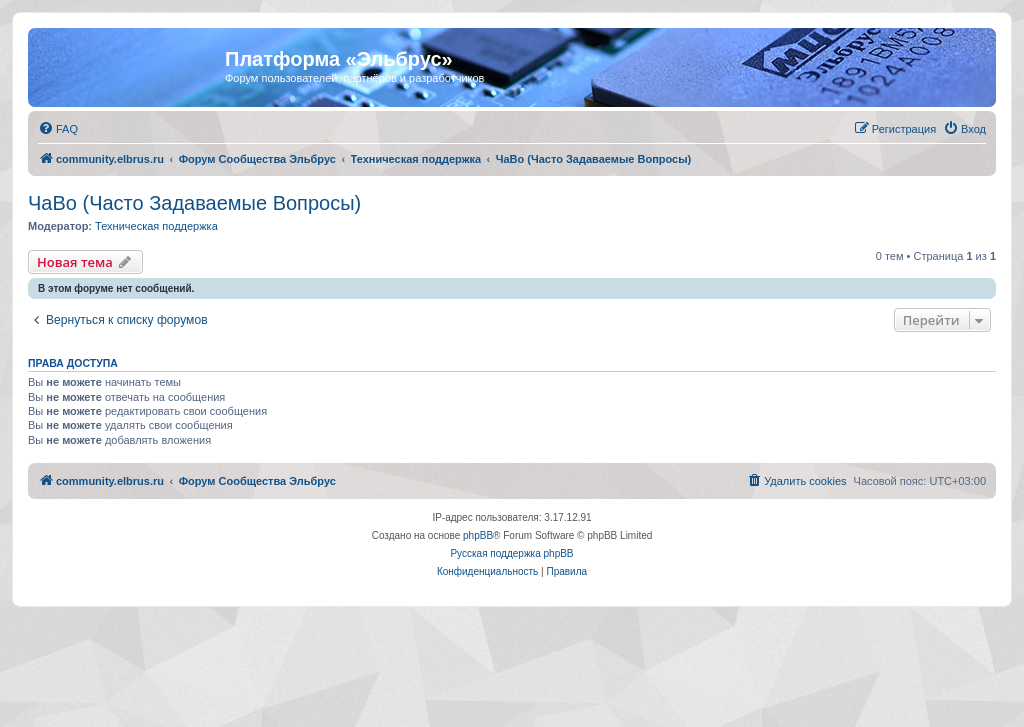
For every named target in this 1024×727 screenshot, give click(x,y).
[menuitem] (58, 129)
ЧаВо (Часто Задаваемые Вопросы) (194, 203)
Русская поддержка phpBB (511, 553)
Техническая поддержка (156, 226)
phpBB (478, 535)
